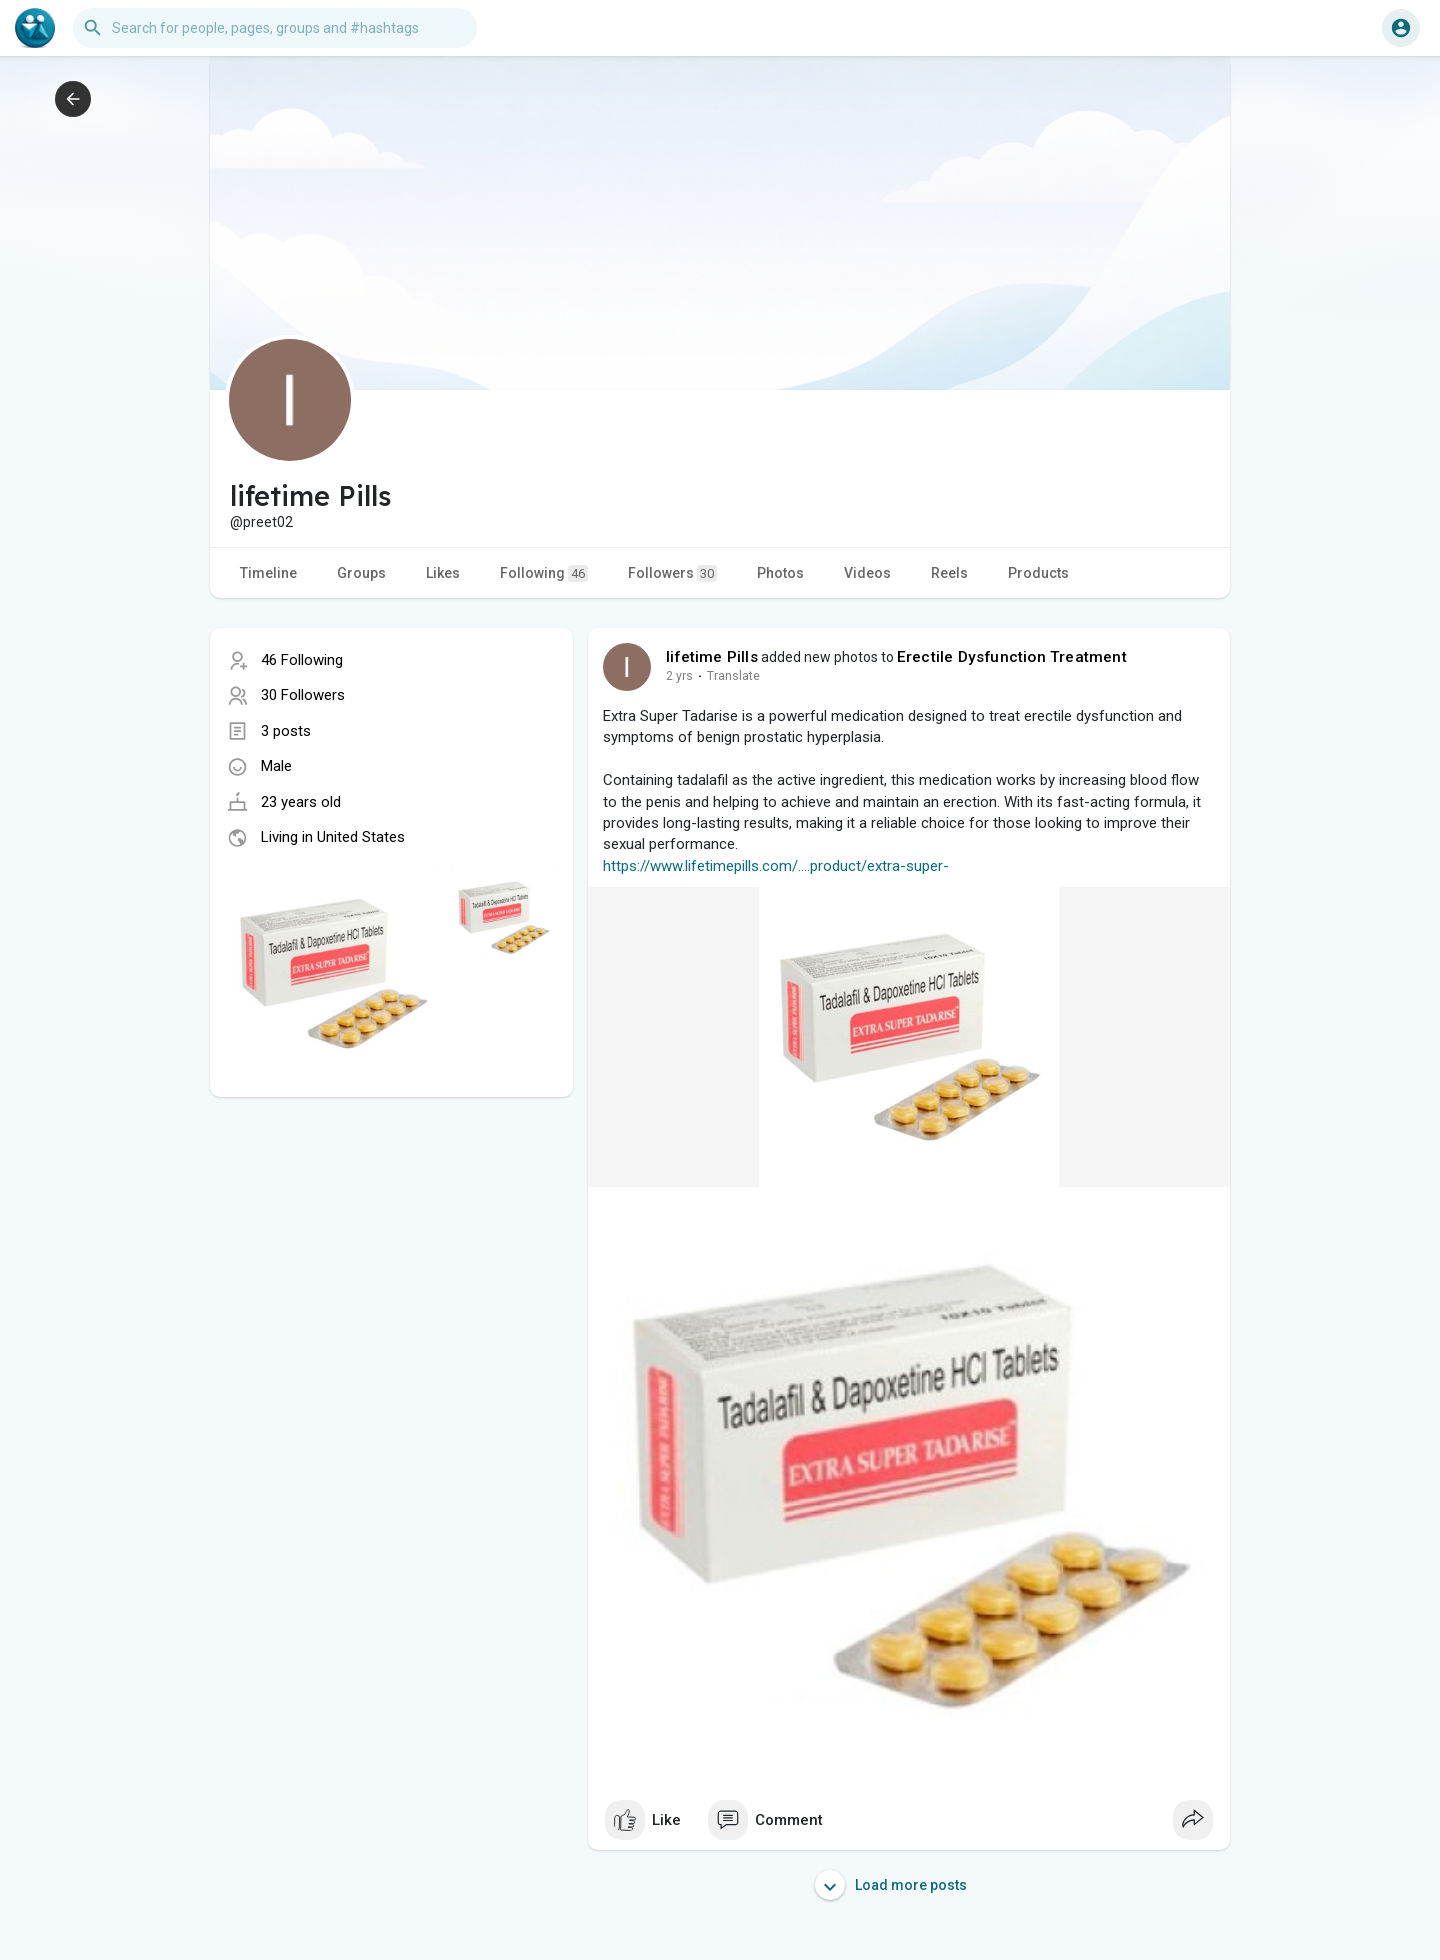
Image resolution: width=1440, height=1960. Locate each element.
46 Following (302, 660)
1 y (674, 676)
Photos (780, 573)
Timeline (268, 573)
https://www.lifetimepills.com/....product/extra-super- (776, 866)
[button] (275, 28)
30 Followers (303, 695)
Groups (361, 573)
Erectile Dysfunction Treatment (1012, 657)
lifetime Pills (712, 657)
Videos (867, 573)
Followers (672, 573)
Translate (722, 676)
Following (544, 573)
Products (1038, 573)
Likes (443, 573)
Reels (949, 573)
